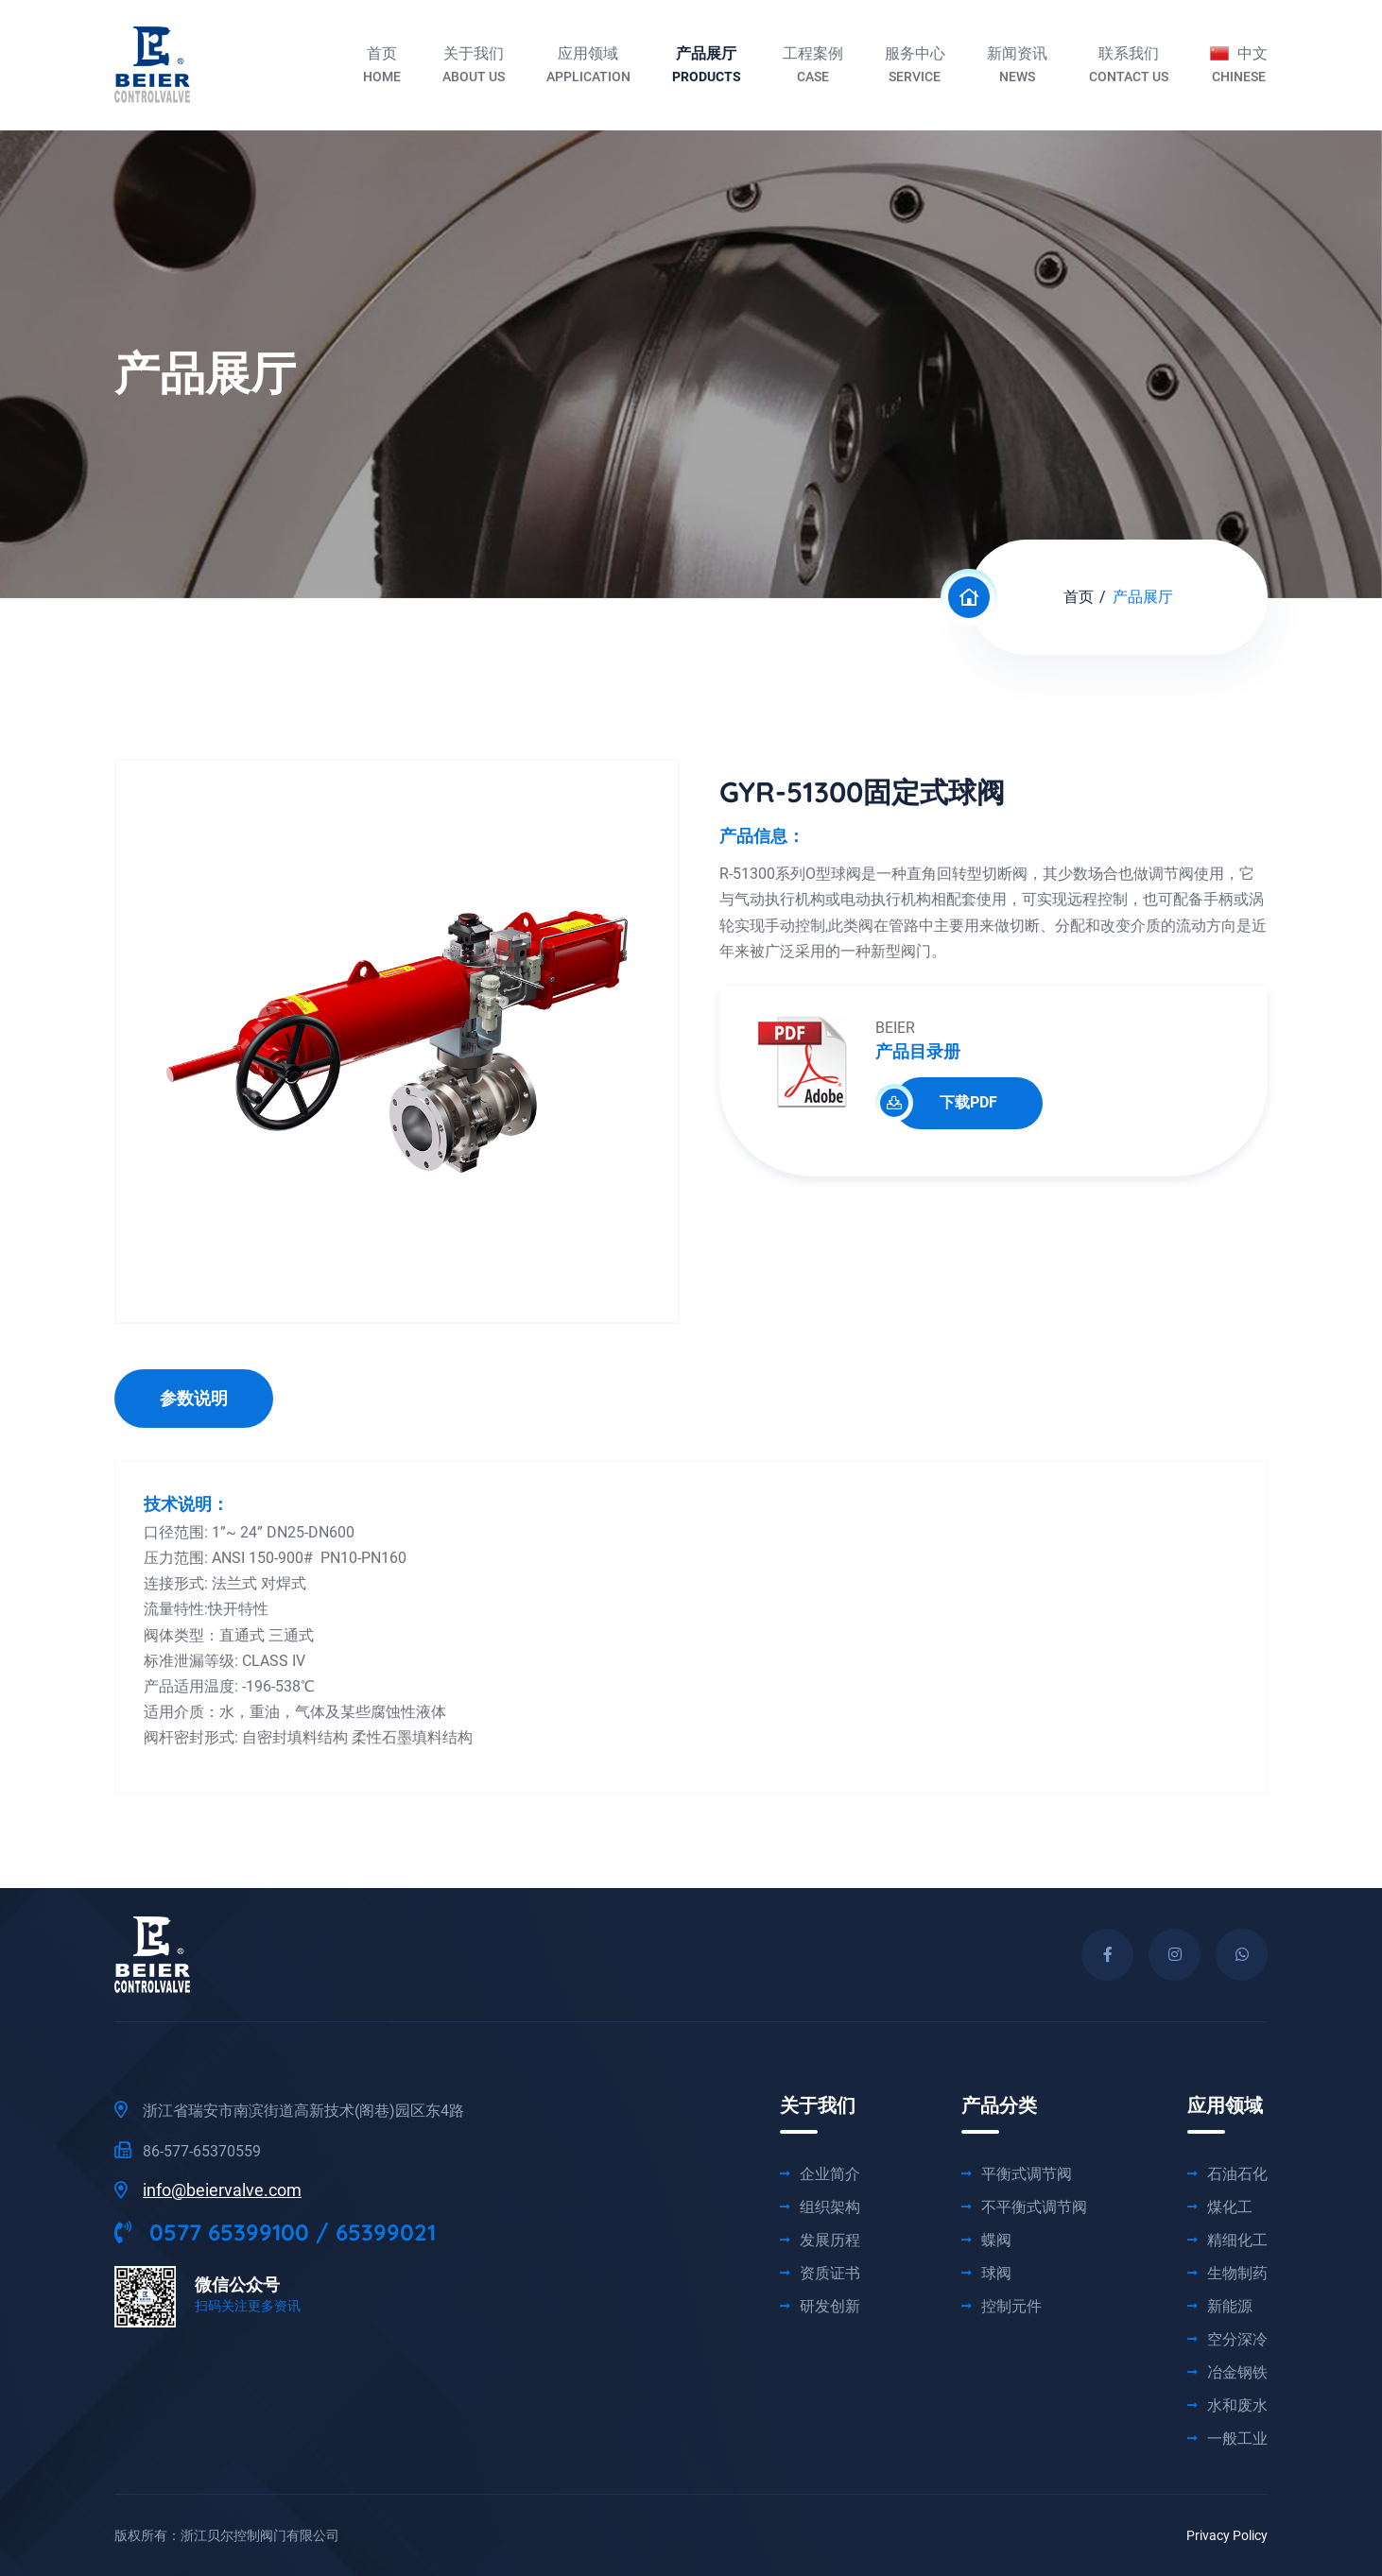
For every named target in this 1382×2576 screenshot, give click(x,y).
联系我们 (1128, 66)
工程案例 (813, 66)
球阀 (996, 2273)
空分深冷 (1237, 2339)
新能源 (1229, 2306)
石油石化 (1237, 2174)
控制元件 (1011, 2306)
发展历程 (830, 2240)
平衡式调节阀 (1026, 2174)
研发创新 (830, 2306)
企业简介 (830, 2174)
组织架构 (830, 2207)
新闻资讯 (1017, 66)
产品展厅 (706, 66)
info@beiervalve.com (222, 2190)
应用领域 (588, 66)
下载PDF (945, 1103)
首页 (382, 66)
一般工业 (1237, 2439)
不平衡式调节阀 (1034, 2207)
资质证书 (830, 2273)
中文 (1239, 66)
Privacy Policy (1227, 2535)
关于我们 (473, 66)
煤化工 (1229, 2207)
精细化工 (1237, 2240)
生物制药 (1237, 2273)
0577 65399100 (211, 2232)
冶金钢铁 (1237, 2372)
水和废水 (1237, 2405)
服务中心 (915, 66)
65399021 (386, 2232)
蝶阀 (996, 2240)
